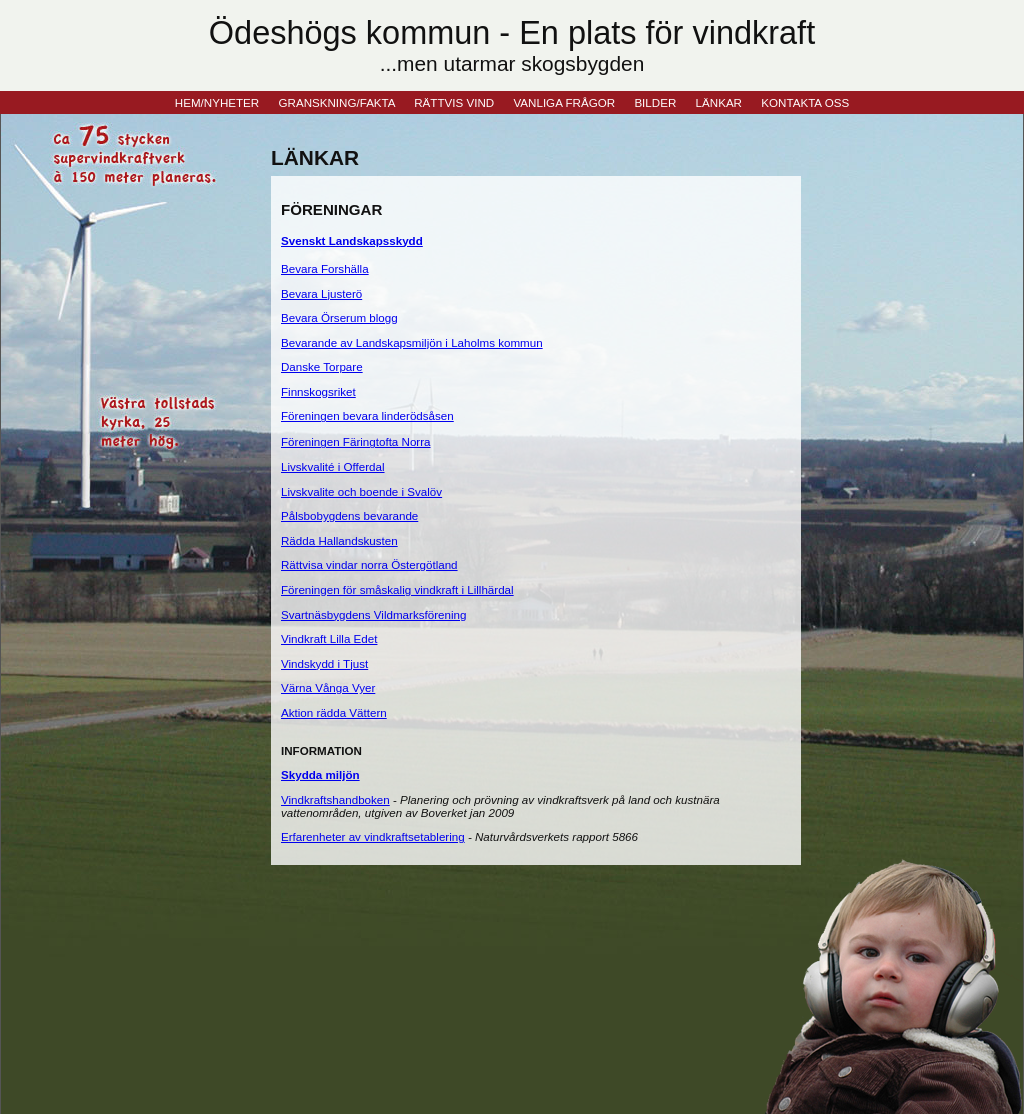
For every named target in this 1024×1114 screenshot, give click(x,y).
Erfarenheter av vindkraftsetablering (373, 836)
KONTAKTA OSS (805, 102)
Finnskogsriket (318, 391)
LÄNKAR (719, 102)
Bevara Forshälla (325, 268)
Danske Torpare (322, 366)
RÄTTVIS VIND (454, 102)
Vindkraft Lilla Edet (329, 638)
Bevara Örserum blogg (339, 317)
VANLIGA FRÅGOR (564, 102)
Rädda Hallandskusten (339, 540)
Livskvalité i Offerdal (333, 466)
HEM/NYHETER (217, 102)
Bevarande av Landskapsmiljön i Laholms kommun (412, 342)
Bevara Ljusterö (321, 293)
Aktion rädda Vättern (334, 712)
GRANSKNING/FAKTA (337, 102)
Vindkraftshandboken (335, 799)
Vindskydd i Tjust (324, 663)
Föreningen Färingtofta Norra (356, 441)
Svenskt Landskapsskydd (352, 240)
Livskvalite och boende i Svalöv (361, 491)
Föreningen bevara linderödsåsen (367, 415)
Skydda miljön (320, 774)
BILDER (655, 102)
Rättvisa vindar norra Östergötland (369, 564)
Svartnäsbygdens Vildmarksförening (373, 614)
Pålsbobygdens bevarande (349, 515)
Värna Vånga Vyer (328, 687)
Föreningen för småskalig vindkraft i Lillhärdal (397, 589)
